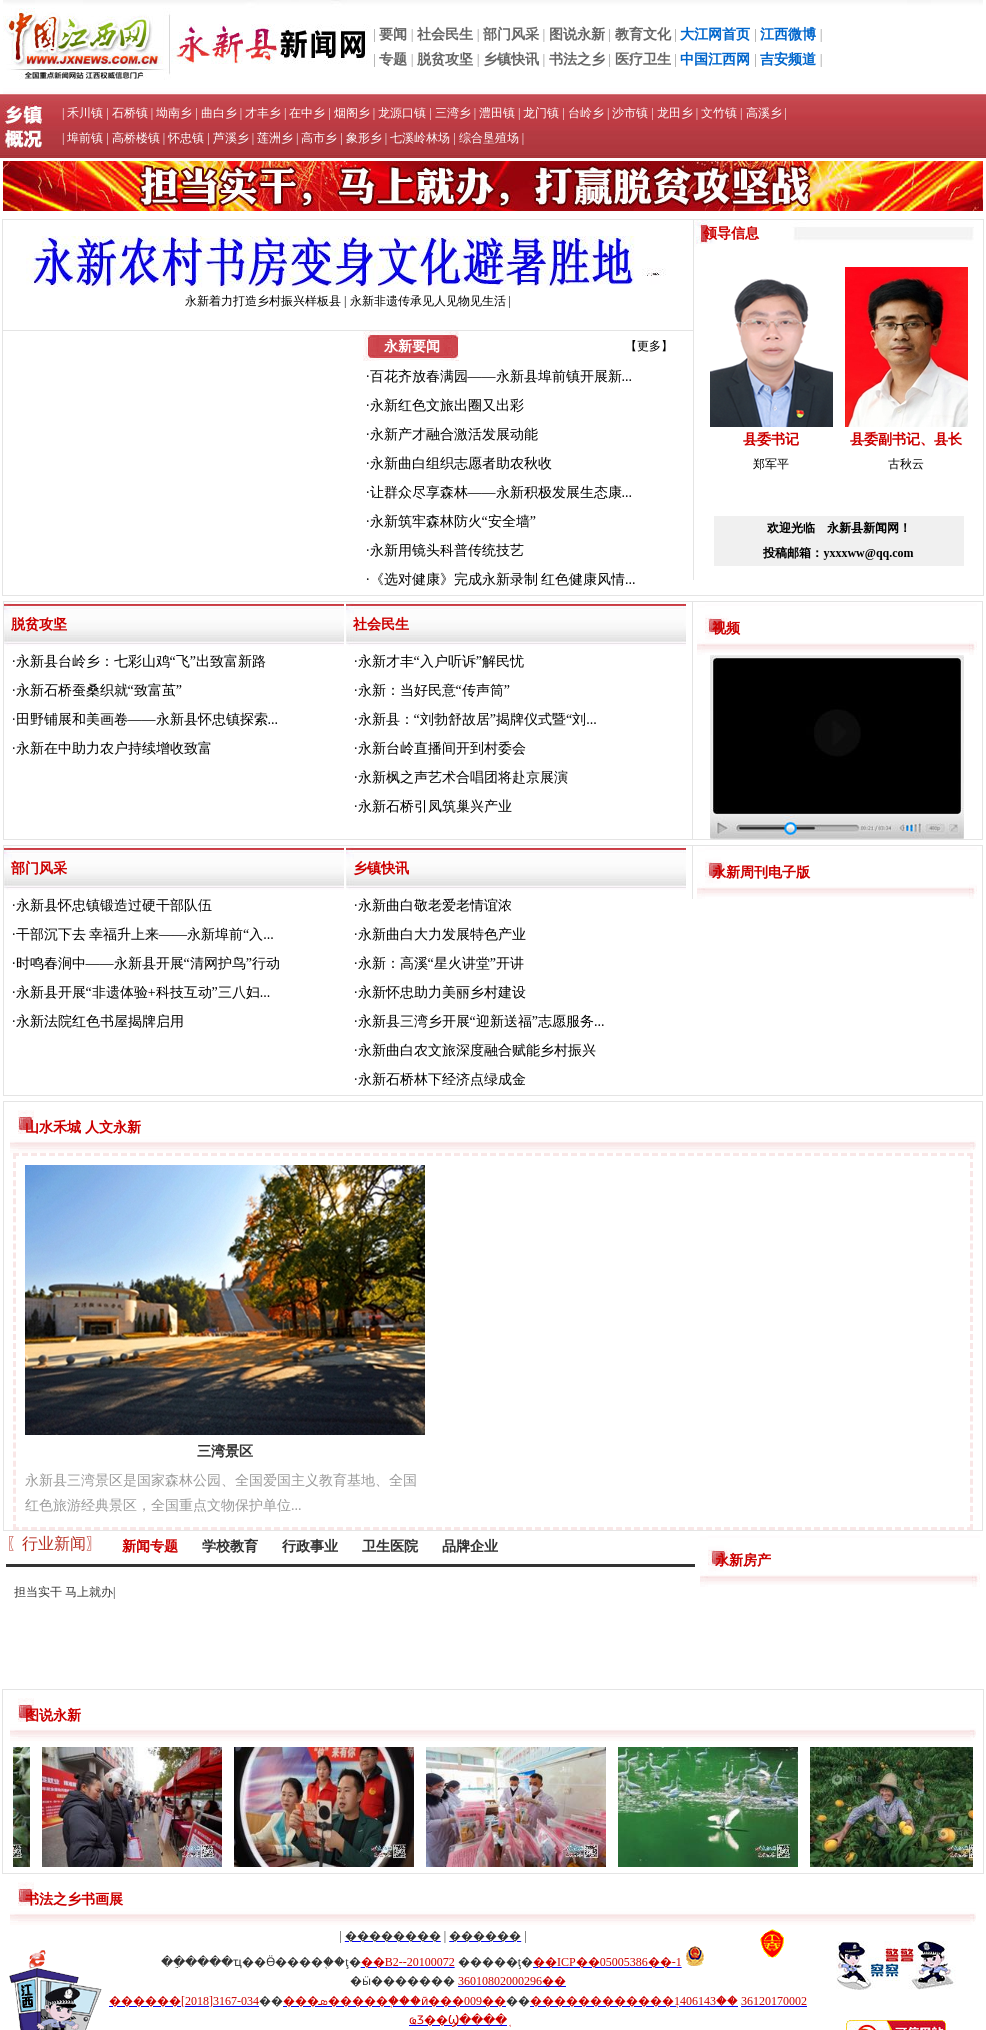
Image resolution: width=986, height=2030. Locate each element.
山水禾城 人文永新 (83, 1127)
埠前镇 (85, 138)
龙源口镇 (402, 113)
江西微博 (788, 34)
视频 (726, 628)
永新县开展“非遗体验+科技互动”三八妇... (143, 992)
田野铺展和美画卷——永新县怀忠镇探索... (147, 719)
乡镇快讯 (511, 59)
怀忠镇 (186, 138)
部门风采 (511, 34)
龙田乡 (675, 113)
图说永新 (577, 34)
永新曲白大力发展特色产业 (442, 934)
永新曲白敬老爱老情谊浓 (435, 905)
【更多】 (649, 346)
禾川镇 (85, 113)
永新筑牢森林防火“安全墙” (453, 521)
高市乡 (319, 138)
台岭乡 (586, 113)
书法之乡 (577, 59)
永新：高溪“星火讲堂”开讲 (441, 963)
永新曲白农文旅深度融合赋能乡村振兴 (477, 1050)
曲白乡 (219, 113)
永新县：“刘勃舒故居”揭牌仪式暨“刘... (477, 719)
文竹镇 (719, 113)
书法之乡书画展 (74, 1899)
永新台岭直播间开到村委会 (442, 748)
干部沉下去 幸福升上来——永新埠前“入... (145, 934)
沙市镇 (630, 113)
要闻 (393, 34)
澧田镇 (497, 113)
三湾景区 (225, 1451)
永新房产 (743, 1560)
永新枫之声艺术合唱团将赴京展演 (463, 777)
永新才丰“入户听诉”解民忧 (441, 661)
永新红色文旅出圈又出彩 (447, 405)
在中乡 (307, 113)
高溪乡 (764, 113)
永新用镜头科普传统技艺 (447, 550)
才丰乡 (263, 113)
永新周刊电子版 (761, 872)
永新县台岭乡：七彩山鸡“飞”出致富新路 (141, 661)
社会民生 (445, 34)
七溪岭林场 (420, 138)
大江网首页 (715, 34)
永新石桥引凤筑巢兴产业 (435, 806)
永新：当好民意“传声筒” (434, 690)
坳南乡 (174, 113)
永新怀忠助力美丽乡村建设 (442, 992)
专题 (393, 59)
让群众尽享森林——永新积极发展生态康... (501, 492)
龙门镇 (541, 113)
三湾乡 (453, 113)
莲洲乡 (275, 138)
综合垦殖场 (489, 138)
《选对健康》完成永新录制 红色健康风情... (503, 579)
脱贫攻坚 (445, 59)
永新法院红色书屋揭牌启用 (100, 1021)
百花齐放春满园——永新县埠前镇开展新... (501, 376)
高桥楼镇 (136, 138)
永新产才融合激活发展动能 (454, 434)
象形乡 (364, 138)
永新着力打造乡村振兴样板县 (263, 301)
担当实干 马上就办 (63, 1592)
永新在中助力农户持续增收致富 (114, 748)
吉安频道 (788, 59)
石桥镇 (130, 113)
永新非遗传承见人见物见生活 (428, 301)
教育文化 (643, 34)
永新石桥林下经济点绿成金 (442, 1079)
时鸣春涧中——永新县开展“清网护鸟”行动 (148, 963)
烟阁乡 (352, 113)
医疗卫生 (643, 59)
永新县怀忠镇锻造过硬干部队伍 (114, 905)
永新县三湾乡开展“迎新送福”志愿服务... (481, 1021)
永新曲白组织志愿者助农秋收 (461, 463)
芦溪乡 (231, 138)
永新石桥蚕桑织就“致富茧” (99, 690)
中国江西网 (715, 59)
